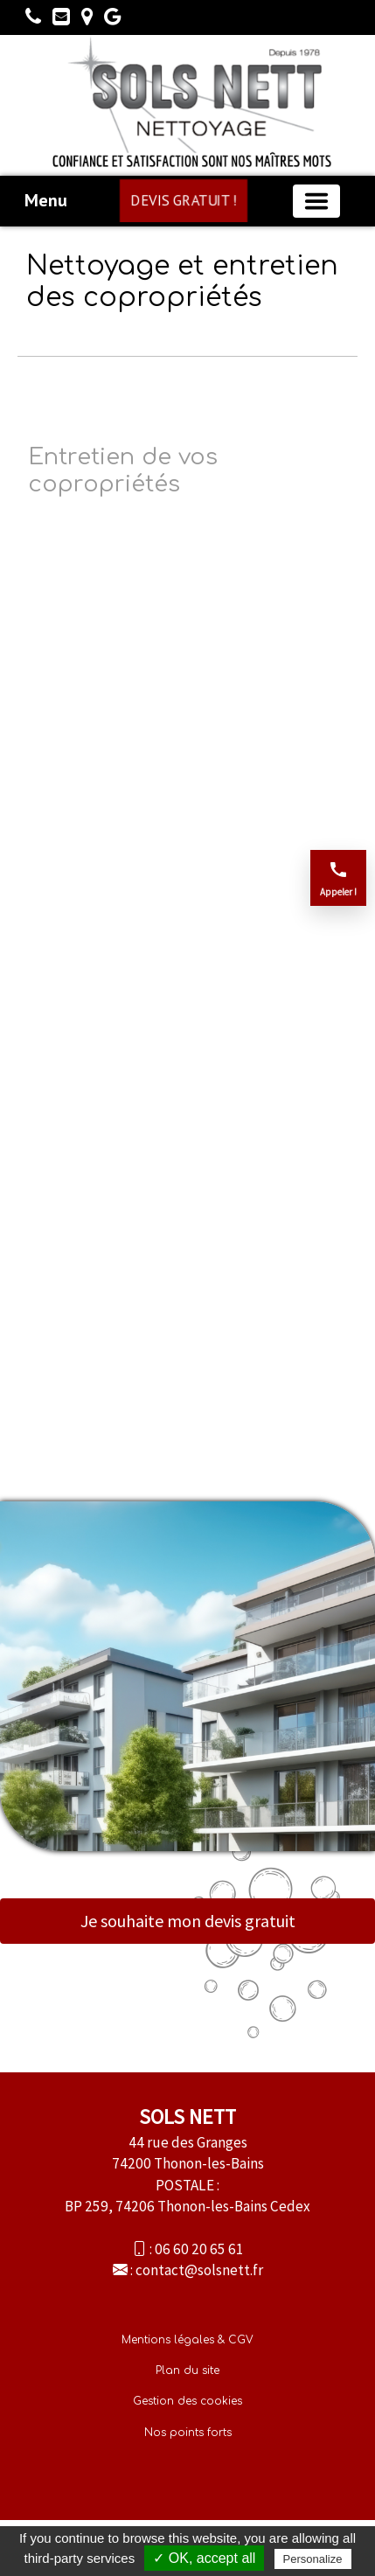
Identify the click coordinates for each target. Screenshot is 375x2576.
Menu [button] (45, 200)
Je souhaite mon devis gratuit (187, 1921)
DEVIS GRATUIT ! (183, 200)
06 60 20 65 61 (199, 2249)
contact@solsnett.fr (199, 2270)
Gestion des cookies (187, 2401)
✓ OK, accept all (204, 2558)
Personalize (313, 2559)
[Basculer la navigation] (316, 201)
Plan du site (187, 2370)
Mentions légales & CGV (187, 2340)
